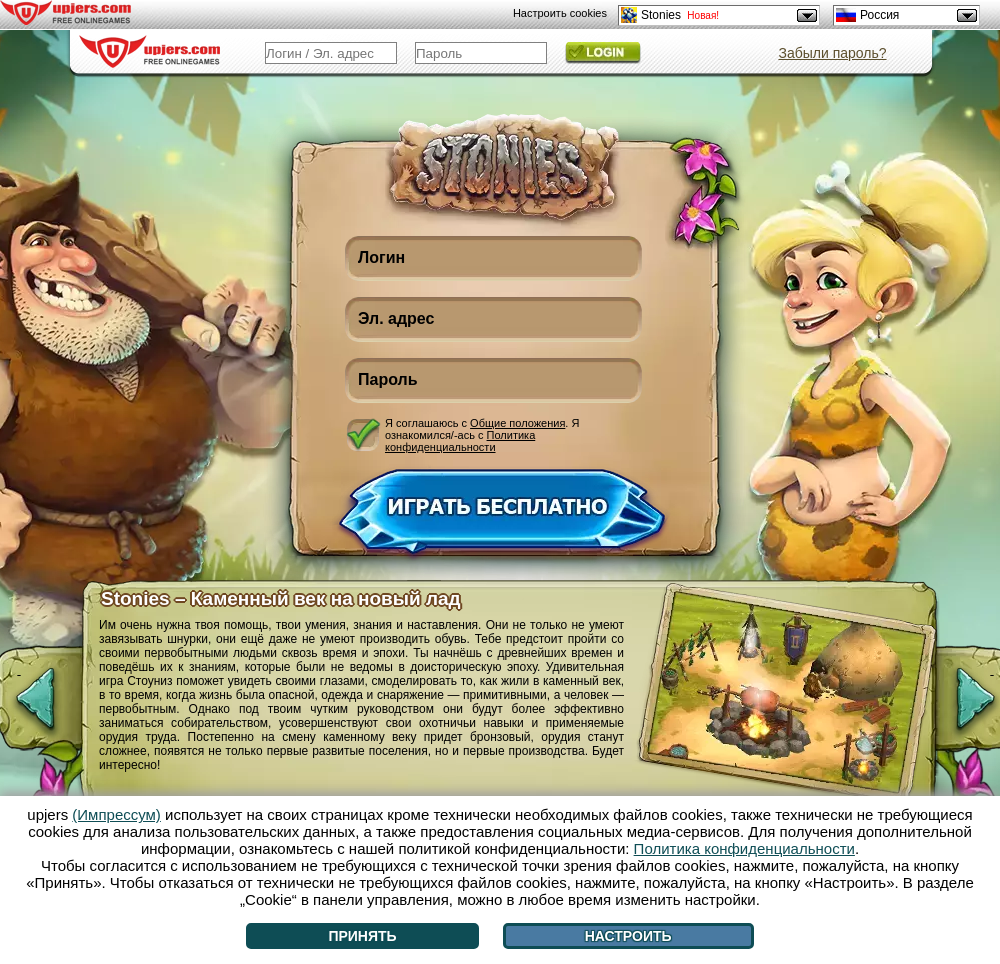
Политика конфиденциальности (460, 441)
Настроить (628, 936)
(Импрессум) (116, 814)
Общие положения (517, 423)
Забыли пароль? (832, 53)
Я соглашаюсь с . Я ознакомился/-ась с (482, 434)
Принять (362, 936)
